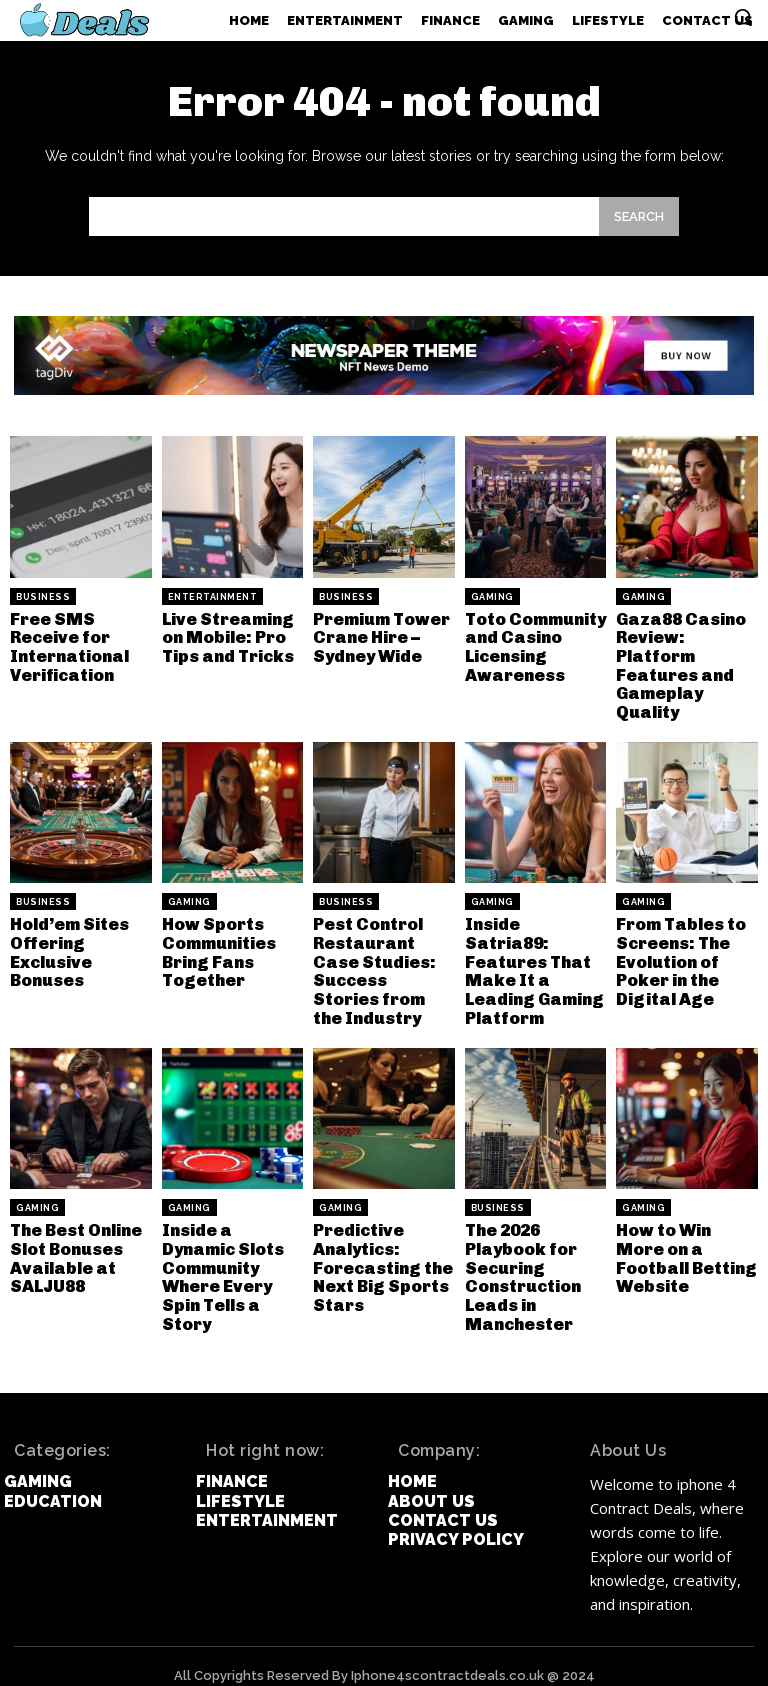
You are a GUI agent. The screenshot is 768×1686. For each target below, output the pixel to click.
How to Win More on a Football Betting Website (686, 1234)
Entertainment (213, 597)
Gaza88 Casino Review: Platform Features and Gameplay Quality (678, 662)
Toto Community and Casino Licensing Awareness (534, 645)
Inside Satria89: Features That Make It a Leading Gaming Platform (533, 952)
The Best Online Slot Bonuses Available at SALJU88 (74, 1243)
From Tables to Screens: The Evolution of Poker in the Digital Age (678, 952)
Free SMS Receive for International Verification (68, 645)
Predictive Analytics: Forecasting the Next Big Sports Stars (380, 1251)
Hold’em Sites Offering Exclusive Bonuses (66, 944)
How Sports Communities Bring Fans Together (217, 944)
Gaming (492, 597)
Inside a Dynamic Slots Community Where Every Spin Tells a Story (232, 1260)
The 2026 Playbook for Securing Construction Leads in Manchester (522, 1260)
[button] (743, 17)
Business (43, 597)
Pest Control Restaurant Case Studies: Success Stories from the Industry (382, 961)
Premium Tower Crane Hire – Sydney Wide (379, 636)
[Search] (639, 216)
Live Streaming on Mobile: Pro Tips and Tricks (226, 636)
